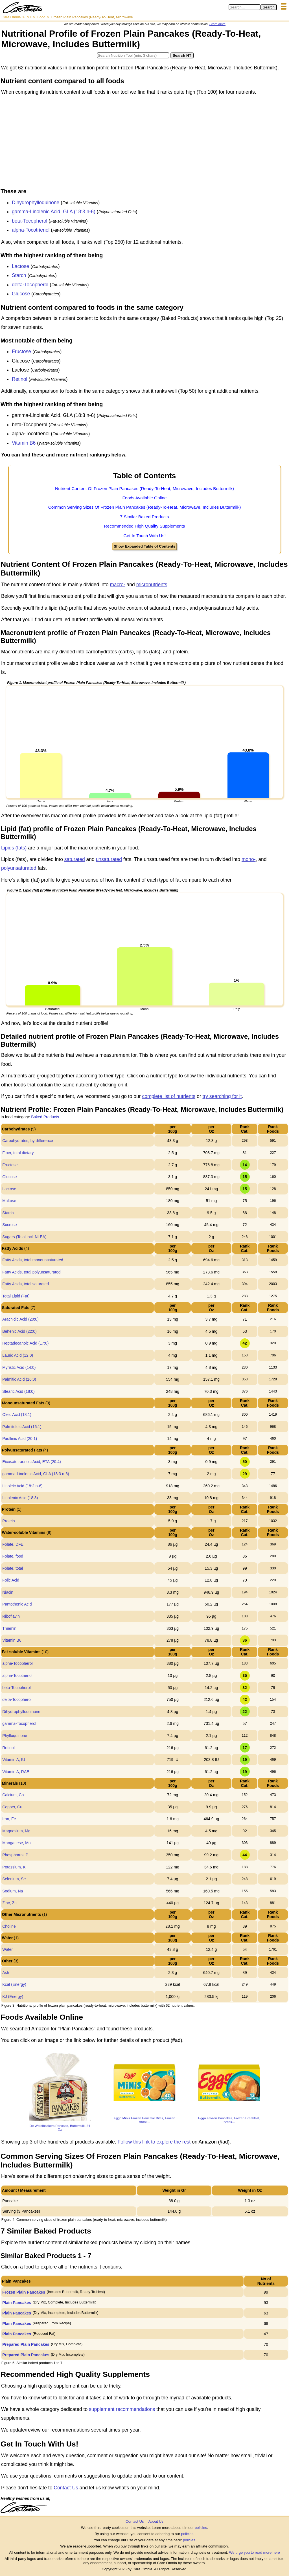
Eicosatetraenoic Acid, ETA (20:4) (31, 1461)
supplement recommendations (122, 2409)
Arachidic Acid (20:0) (20, 1319)
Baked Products (45, 1117)
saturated (74, 859)
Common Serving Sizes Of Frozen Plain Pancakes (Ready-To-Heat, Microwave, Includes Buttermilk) (144, 507)
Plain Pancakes (16, 2302)
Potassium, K (13, 1867)
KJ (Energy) (12, 1996)
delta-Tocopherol (30, 284)
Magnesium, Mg (16, 1831)
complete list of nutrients (168, 1096)
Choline (9, 1926)
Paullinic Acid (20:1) (19, 1438)
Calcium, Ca (13, 1795)
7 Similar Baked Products (144, 516)
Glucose (21, 294)
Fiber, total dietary (18, 1152)
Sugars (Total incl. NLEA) (24, 1237)
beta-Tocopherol (29, 221)
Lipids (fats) (14, 848)
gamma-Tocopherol (19, 1723)
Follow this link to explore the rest (154, 2142)
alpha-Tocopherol (17, 1663)
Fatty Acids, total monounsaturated (32, 1260)
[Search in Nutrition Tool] (133, 55)
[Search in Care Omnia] (244, 7)
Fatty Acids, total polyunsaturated (31, 1272)
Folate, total (12, 1568)
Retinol (19, 379)
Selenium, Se (14, 1879)
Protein (8, 1521)
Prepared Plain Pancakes (25, 2344)
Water (7, 1949)
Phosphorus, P (15, 1855)
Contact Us (66, 2488)
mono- (249, 859)
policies (201, 2528)
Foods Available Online (144, 497)
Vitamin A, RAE (15, 1771)
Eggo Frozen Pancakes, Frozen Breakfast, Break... (229, 2119)
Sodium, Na (12, 1891)
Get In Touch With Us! (144, 535)
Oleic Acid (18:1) (16, 1414)
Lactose (20, 266)
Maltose (9, 1200)
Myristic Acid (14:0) (19, 1367)
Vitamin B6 (24, 443)
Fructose (21, 351)
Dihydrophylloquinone (35, 202)
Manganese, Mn (16, 1843)
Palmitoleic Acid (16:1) (21, 1426)
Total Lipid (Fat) (15, 1296)
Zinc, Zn (9, 1903)
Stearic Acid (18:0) (18, 1391)
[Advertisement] (144, 143)
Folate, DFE (12, 1544)
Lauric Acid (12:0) (17, 1355)
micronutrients (151, 584)
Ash (5, 1972)
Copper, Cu (12, 1807)
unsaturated (109, 859)
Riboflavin (10, 1616)
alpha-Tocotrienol (30, 230)
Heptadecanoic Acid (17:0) (25, 1343)
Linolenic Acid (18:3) (20, 1497)
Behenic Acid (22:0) (19, 1331)
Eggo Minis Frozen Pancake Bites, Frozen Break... (144, 2119)
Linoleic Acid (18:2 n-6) (22, 1486)
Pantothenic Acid (17, 1604)
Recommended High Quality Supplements (144, 526)
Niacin (7, 1592)
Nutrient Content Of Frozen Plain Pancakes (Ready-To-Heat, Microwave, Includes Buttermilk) (144, 488)
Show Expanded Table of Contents (144, 546)
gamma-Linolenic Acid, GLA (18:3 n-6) (53, 211)
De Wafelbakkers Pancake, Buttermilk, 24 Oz (60, 2127)
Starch (19, 275)
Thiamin (9, 1628)
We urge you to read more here (254, 2552)
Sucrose (9, 1224)
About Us (155, 2521)
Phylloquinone (14, 1735)
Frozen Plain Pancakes (23, 2292)
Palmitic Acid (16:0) (19, 1379)
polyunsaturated (18, 868)
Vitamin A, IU (13, 1759)
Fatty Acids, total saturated (25, 1284)
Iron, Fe (9, 1819)
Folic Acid (10, 1580)
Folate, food (12, 1556)
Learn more (217, 24)
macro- (117, 584)
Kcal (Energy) (14, 1984)
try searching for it (222, 1096)
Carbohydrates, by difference (27, 1140)
